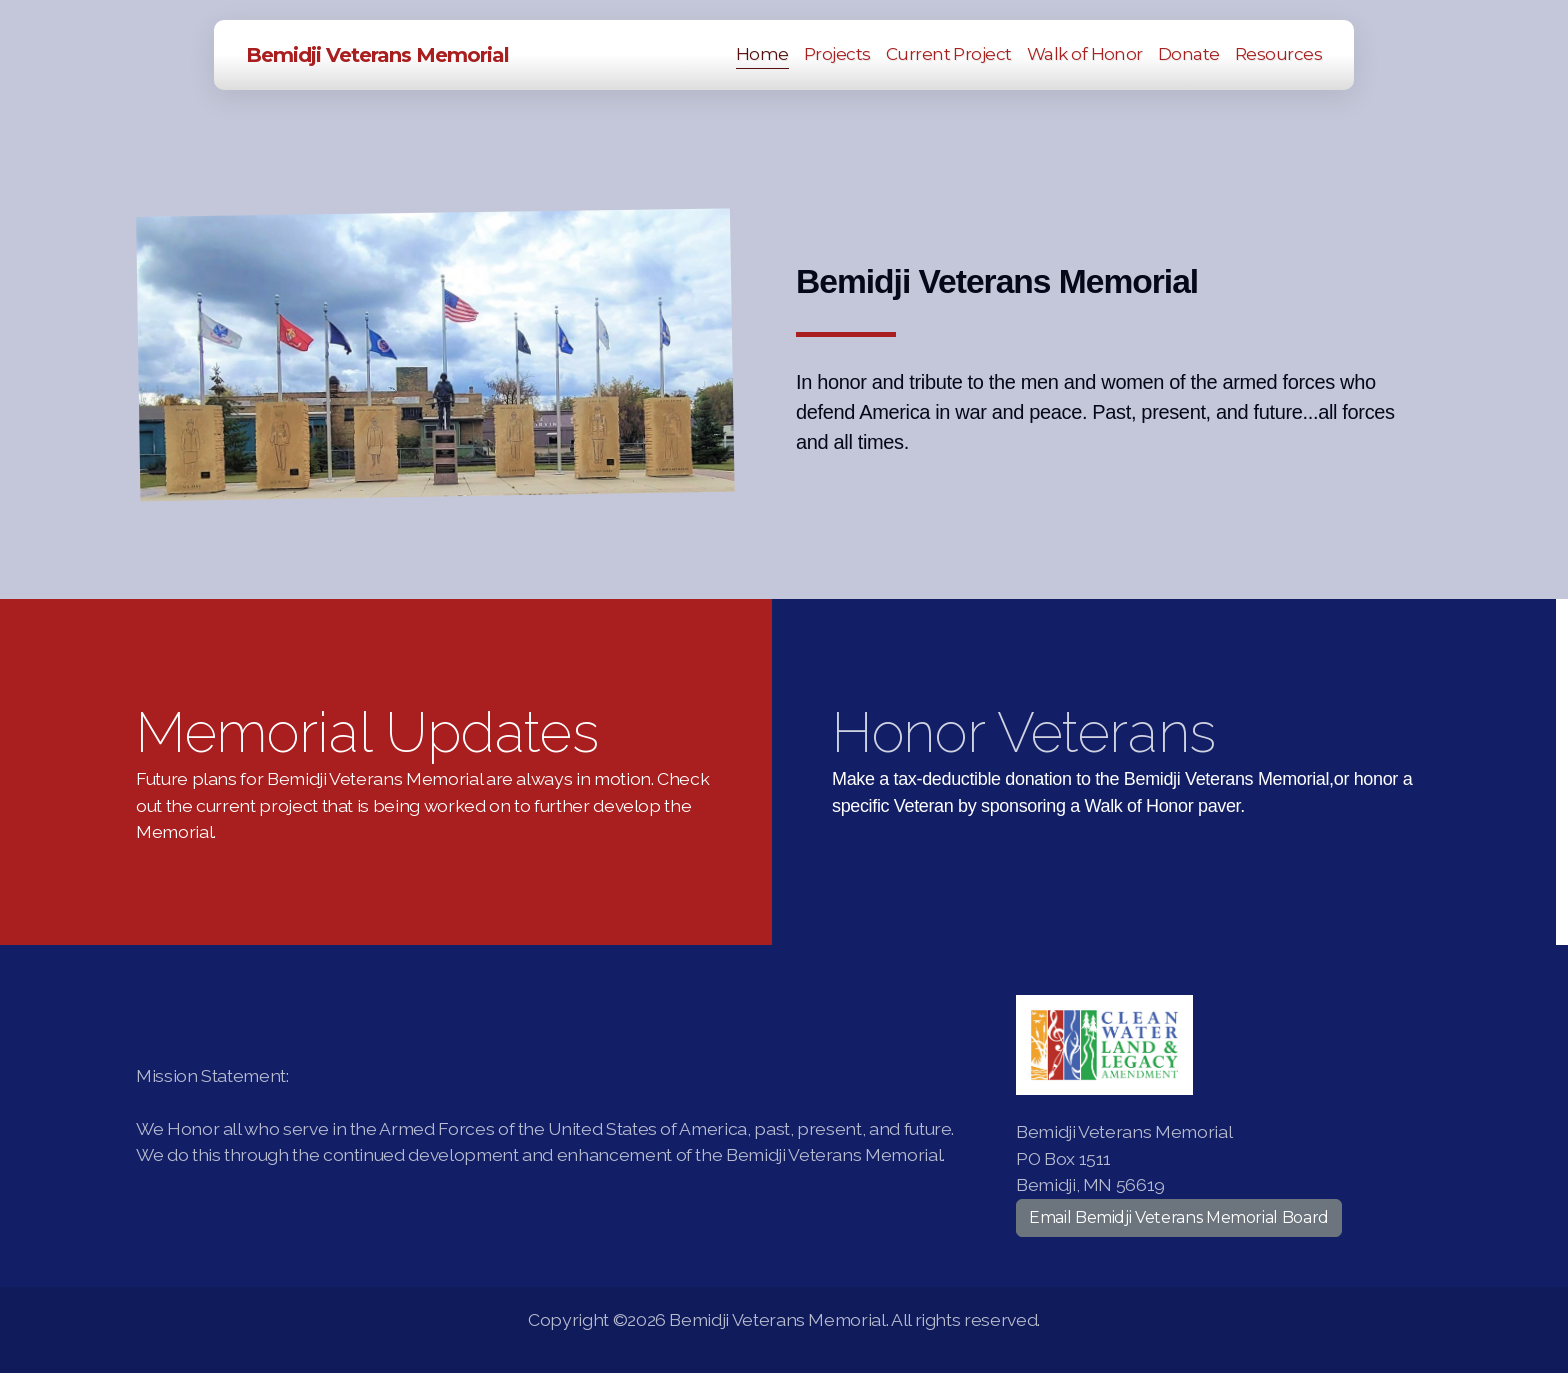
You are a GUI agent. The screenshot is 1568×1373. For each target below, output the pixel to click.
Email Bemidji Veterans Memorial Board (1179, 1217)
